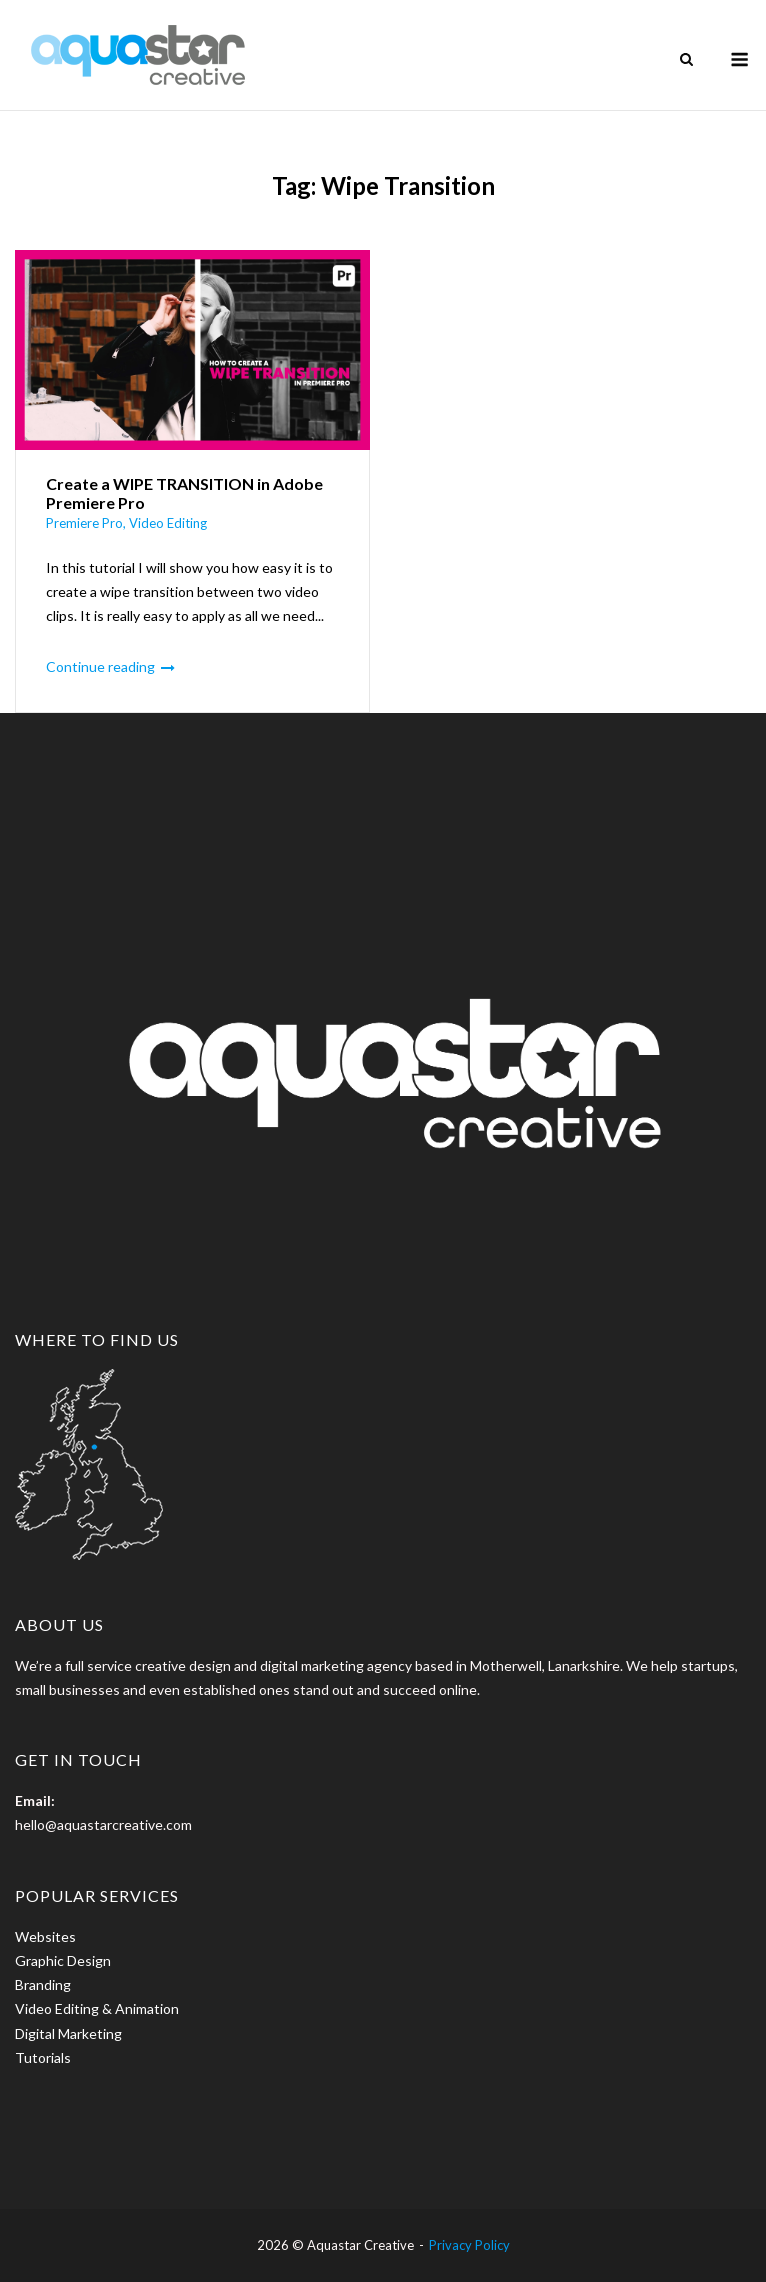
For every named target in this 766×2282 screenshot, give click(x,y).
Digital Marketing (68, 2033)
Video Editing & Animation (97, 2008)
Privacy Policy (469, 2245)
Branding (43, 1984)
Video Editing (168, 523)
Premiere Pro (84, 523)
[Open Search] (686, 60)
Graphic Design (63, 1960)
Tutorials (43, 2057)
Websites (45, 1936)
